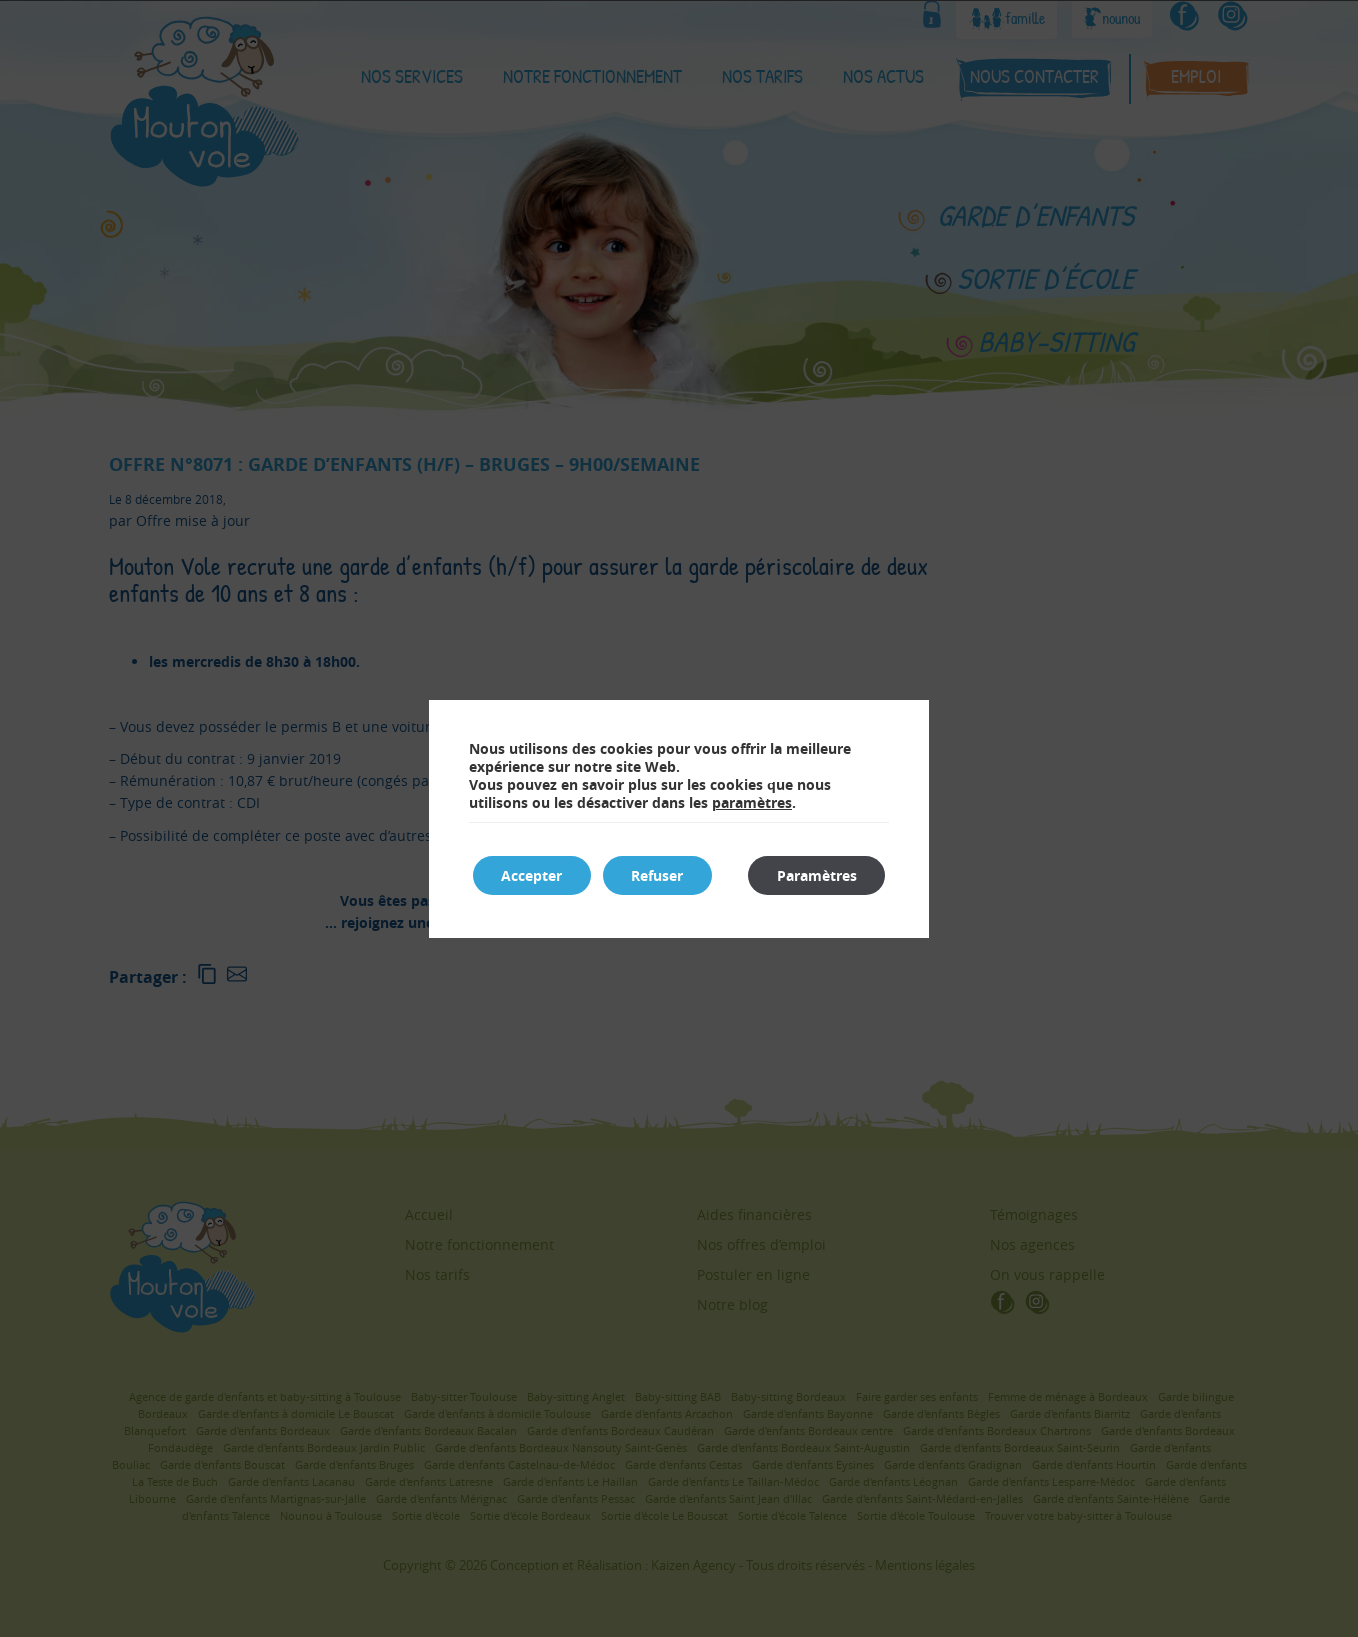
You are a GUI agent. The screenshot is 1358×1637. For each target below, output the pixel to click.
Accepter (533, 875)
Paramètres (815, 875)
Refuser (662, 875)
